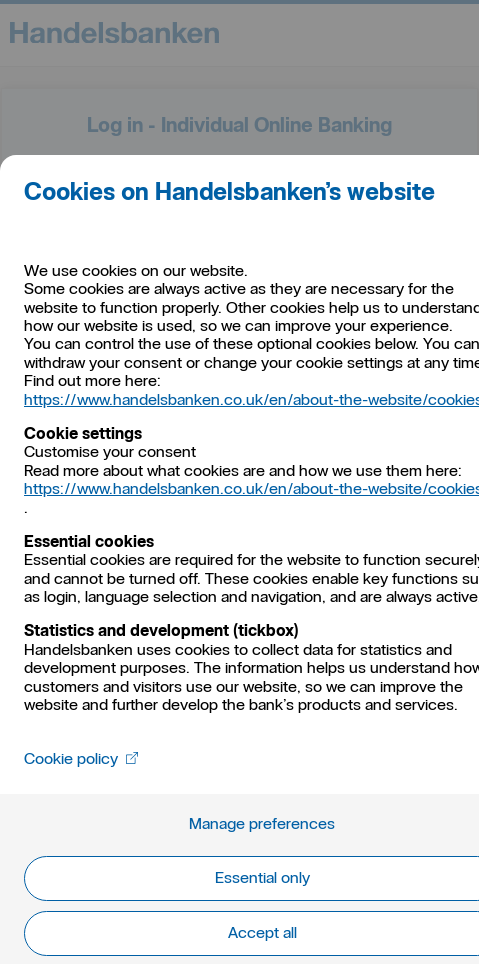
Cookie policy (81, 758)
